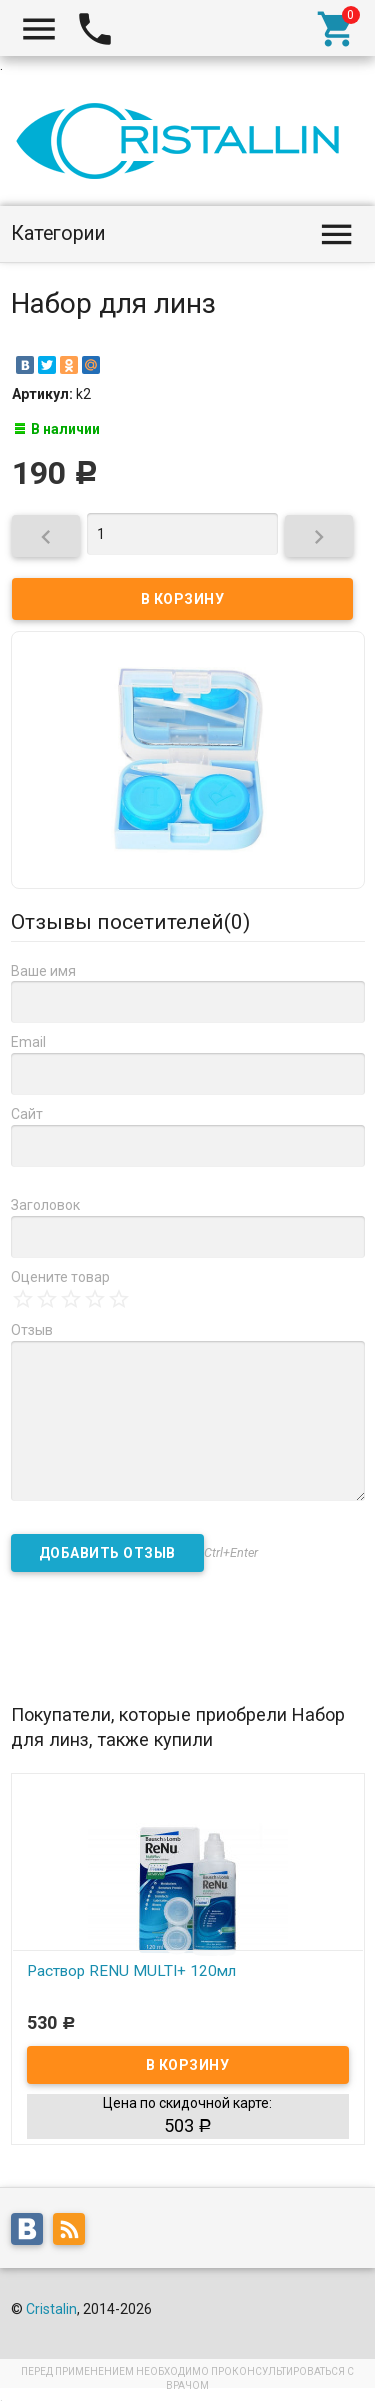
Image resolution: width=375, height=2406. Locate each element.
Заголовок (45, 1205)
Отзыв (32, 1330)
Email (28, 1042)
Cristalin (51, 2309)
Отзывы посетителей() (130, 922)
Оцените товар (60, 1277)
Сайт (27, 1114)
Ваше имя (43, 971)
